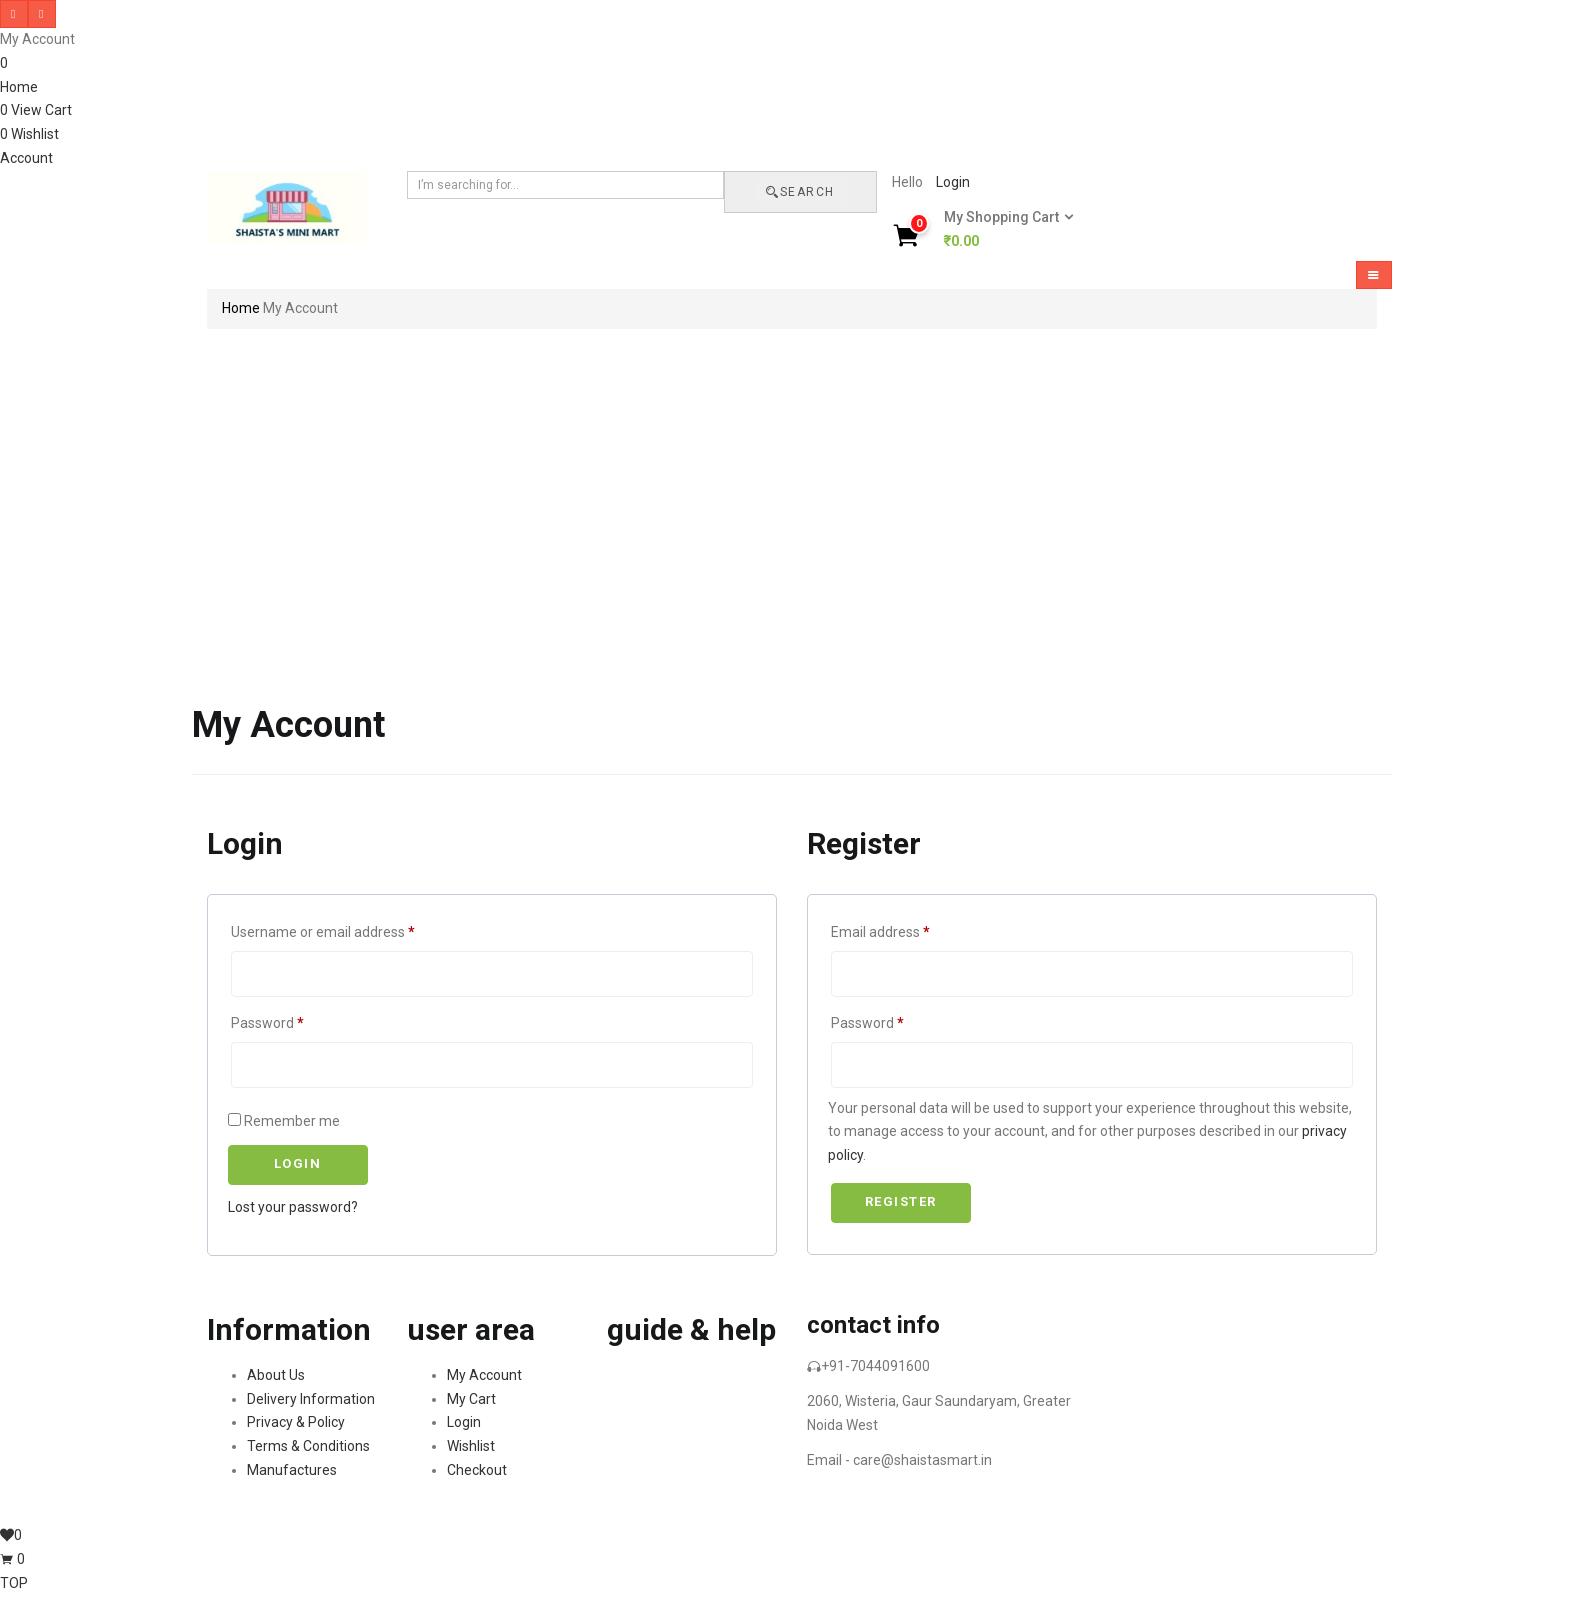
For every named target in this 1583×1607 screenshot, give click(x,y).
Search (800, 192)
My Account (484, 1375)
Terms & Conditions (308, 1446)
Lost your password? (293, 1207)
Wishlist (471, 1446)
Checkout (477, 1470)
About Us (276, 1375)
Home (19, 87)
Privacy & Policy (296, 1422)
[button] (1002, 230)
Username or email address (323, 932)
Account (26, 158)
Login (953, 182)
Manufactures (292, 1470)
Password (267, 1023)
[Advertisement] (792, 492)
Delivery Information (311, 1399)
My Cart (471, 1399)
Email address (880, 932)
